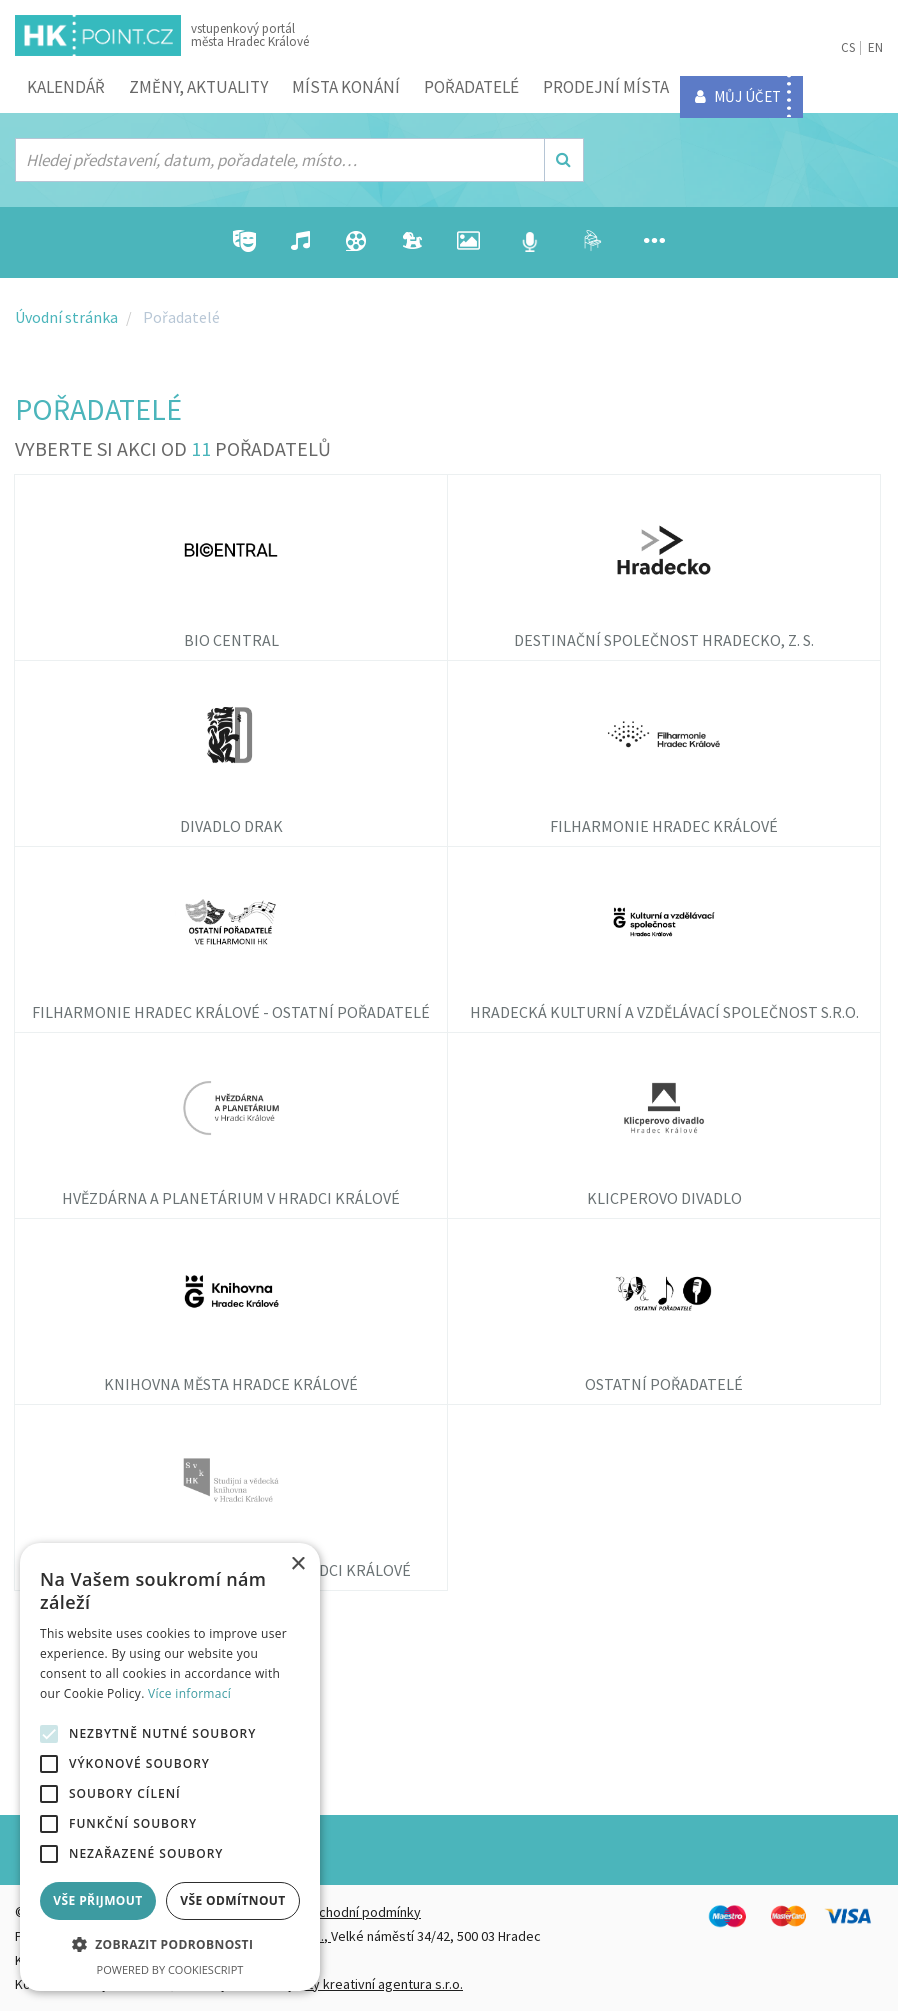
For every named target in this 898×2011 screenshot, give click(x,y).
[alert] (170, 1767)
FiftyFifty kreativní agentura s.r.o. (366, 1984)
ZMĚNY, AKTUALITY (198, 87)
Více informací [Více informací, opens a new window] (189, 1693)
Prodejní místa (606, 87)
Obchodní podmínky (361, 1912)
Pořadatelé (471, 87)
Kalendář (66, 87)
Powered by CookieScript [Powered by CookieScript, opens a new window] (170, 1969)
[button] (170, 1945)
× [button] (297, 1564)
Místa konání (346, 87)
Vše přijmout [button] (97, 1900)
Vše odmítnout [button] (232, 1900)
